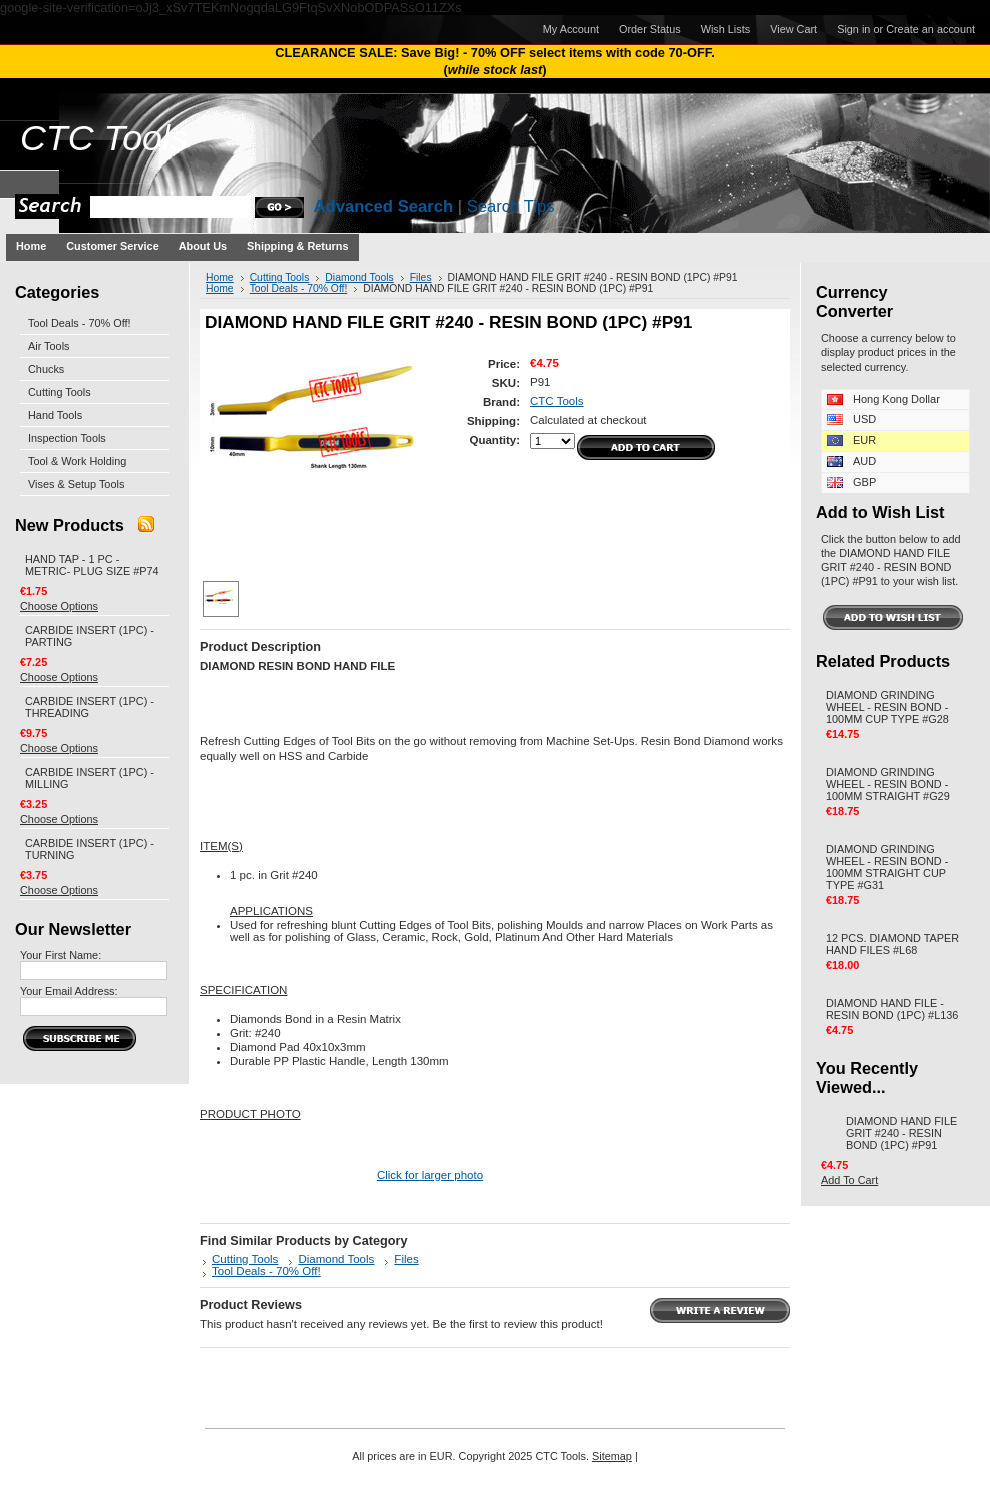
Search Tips (511, 206)
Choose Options (59, 606)
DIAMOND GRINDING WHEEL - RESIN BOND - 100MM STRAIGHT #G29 (888, 784)
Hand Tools (55, 415)
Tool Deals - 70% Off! (79, 323)
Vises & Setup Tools (76, 484)
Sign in (853, 29)
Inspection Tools (67, 438)
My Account (571, 29)
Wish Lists (726, 29)
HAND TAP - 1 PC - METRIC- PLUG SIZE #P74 (92, 565)
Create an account (930, 29)
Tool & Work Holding (77, 461)
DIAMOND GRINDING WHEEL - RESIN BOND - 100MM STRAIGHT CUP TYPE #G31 (887, 867)
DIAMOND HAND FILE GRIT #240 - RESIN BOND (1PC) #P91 (901, 1133)
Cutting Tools (59, 392)
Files (421, 277)
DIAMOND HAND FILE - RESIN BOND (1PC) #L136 (892, 1009)
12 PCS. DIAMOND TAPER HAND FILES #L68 (892, 944)
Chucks (46, 369)
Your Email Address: (69, 991)
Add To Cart (849, 1180)
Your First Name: (60, 955)
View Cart (793, 29)
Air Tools (49, 346)
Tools (104, 138)
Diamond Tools (359, 277)
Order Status (650, 29)
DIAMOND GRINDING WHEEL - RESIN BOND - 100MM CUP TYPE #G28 (887, 707)
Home (220, 277)
